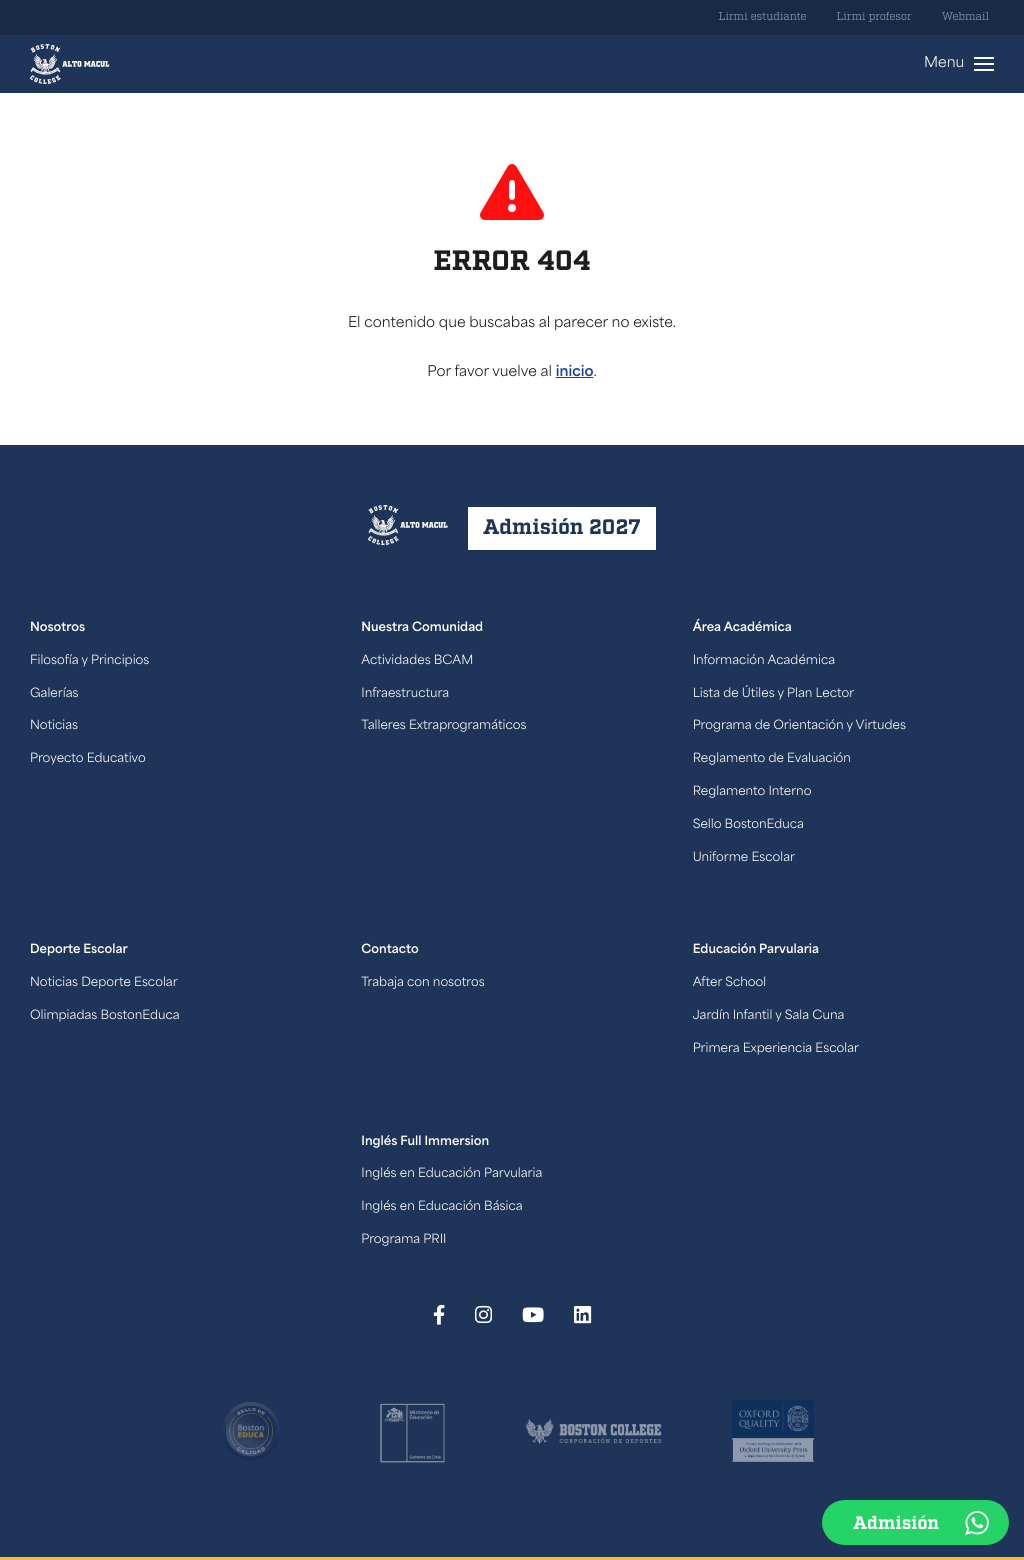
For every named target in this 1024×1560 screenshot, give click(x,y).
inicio (575, 372)
